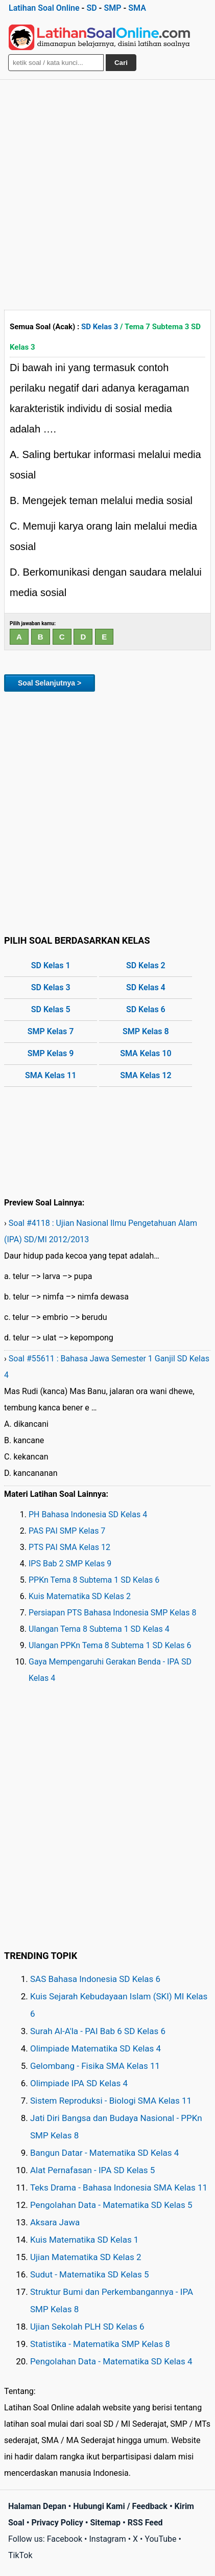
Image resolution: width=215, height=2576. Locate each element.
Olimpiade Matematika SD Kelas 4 (95, 2048)
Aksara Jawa (55, 2222)
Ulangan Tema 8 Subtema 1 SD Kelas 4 (99, 1629)
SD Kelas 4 (145, 987)
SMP (112, 8)
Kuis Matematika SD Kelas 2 (80, 1596)
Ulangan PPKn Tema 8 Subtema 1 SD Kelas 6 (110, 1645)
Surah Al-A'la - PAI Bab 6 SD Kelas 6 (97, 2031)
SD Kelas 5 (50, 1009)
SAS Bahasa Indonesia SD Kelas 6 (95, 1979)
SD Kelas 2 (145, 965)
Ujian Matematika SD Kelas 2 (85, 2257)
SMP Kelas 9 (51, 1053)
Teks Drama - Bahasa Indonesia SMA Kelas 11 (118, 2187)
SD (91, 8)
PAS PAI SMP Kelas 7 (67, 1531)
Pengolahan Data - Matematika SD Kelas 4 (111, 2361)
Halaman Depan (37, 2506)
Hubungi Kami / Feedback (120, 2506)
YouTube (160, 2539)
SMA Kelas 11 (50, 1075)
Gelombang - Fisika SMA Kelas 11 (95, 2066)
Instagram (107, 2539)
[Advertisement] (107, 192)
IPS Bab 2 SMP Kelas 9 (70, 1563)
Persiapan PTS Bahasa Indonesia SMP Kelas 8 (112, 1612)
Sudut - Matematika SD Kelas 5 (89, 2274)
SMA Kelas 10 (145, 1053)
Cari (121, 62)
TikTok (20, 2555)
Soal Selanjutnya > (49, 683)
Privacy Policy (57, 2522)
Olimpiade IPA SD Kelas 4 (79, 2083)
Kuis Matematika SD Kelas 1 (84, 2240)
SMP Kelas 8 (146, 1031)
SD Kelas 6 (145, 1009)
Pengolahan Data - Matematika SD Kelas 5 (111, 2205)
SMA (137, 8)
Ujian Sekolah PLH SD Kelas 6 (87, 2326)
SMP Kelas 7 (51, 1031)
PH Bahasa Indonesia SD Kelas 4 (88, 1514)
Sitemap (105, 2522)
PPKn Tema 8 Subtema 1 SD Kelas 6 (94, 1580)
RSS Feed (145, 2522)
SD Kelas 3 (99, 326)
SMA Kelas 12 (145, 1075)
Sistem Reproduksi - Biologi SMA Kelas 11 (111, 2100)
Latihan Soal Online (44, 8)
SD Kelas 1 (50, 965)
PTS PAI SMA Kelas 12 (69, 1547)
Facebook (64, 2539)
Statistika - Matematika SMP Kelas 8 (100, 2344)
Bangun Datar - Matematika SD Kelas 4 (104, 2153)
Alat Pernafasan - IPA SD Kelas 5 (92, 2170)
